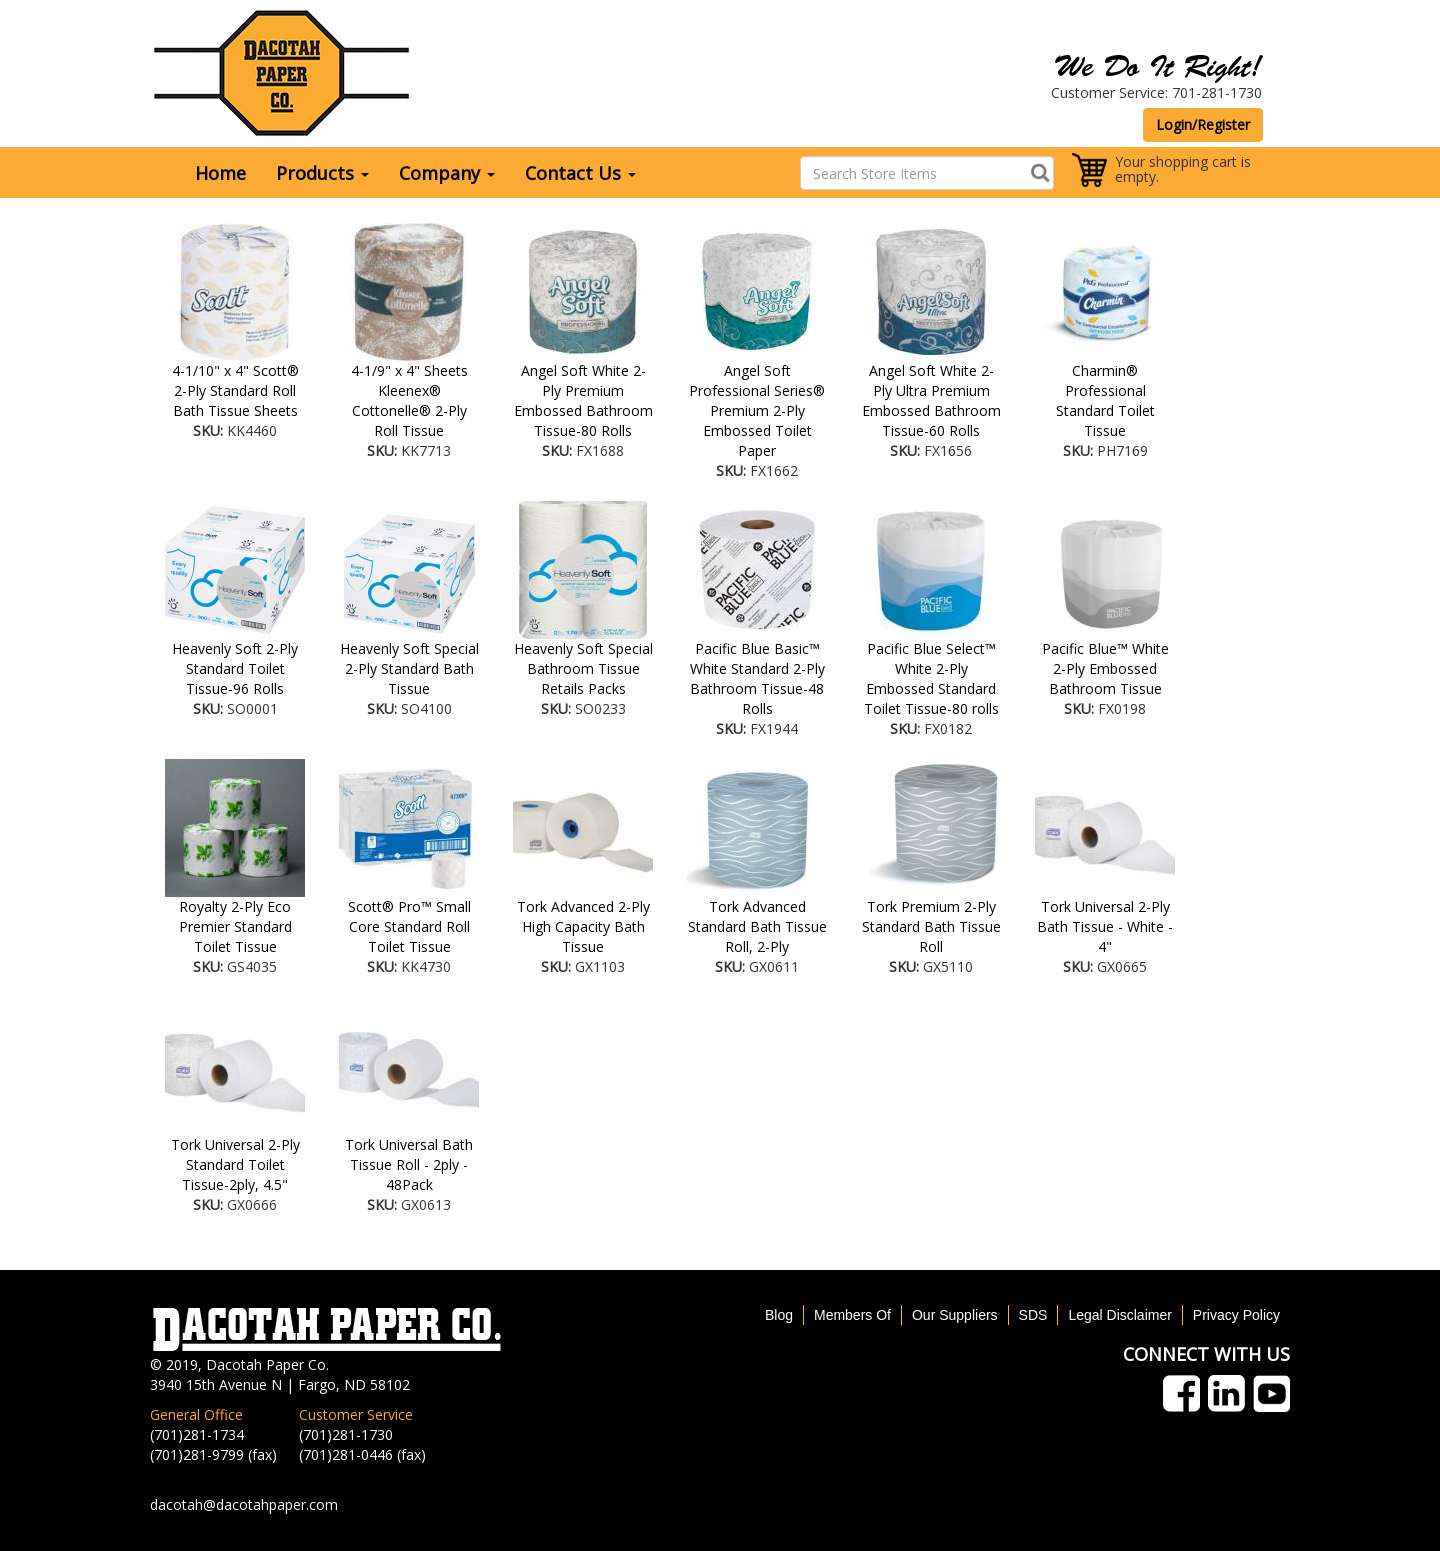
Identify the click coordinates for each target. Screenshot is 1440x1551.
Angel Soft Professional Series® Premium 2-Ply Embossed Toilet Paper (757, 410)
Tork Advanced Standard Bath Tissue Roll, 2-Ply (757, 926)
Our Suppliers (955, 1315)
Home (220, 173)
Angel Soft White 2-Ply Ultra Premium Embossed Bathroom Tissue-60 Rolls (931, 400)
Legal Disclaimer (1119, 1315)
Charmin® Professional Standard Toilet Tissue (1105, 400)
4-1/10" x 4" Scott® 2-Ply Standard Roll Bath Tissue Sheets (235, 390)
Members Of (852, 1315)
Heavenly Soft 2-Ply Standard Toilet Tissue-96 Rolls (235, 668)
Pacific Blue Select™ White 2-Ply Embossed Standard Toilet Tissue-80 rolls (931, 678)
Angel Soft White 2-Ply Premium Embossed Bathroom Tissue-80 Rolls (583, 400)
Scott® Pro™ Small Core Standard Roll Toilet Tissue (409, 926)
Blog (779, 1315)
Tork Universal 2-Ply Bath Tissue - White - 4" (1105, 926)
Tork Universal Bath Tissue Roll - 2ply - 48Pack (409, 1164)
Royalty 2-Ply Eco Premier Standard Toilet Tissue (235, 926)
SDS (1033, 1315)
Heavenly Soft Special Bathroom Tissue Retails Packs (583, 668)
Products (322, 173)
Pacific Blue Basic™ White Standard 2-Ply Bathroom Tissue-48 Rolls (757, 678)
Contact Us (580, 173)
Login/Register (1203, 124)
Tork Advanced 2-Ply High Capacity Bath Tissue (583, 926)
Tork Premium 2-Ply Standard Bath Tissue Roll (931, 926)
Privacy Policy (1236, 1315)
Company (447, 173)
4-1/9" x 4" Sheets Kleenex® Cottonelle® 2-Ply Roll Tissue (409, 400)
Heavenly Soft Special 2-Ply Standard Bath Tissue (409, 668)
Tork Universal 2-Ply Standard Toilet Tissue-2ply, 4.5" (235, 1164)
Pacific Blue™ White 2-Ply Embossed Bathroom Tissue (1105, 668)
